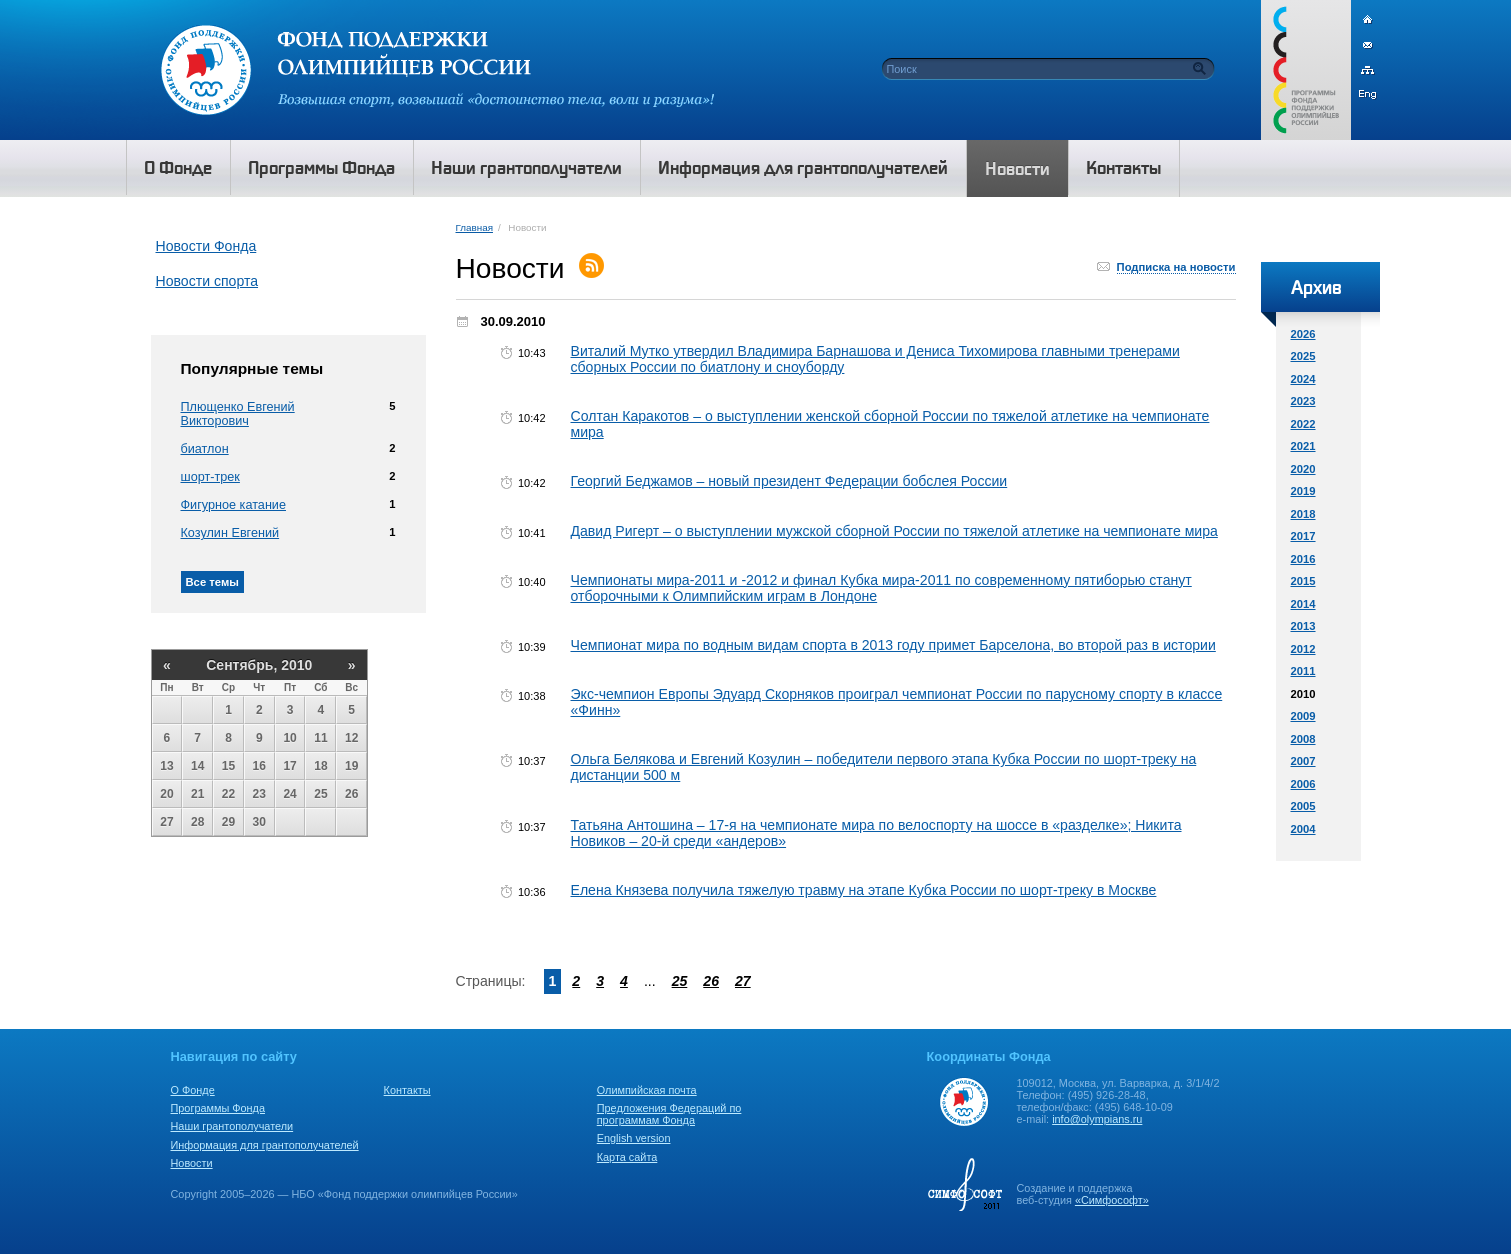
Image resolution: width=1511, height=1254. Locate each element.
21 (197, 794)
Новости (192, 1163)
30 (259, 822)
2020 (1303, 469)
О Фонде (193, 1090)
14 (197, 766)
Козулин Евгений (230, 533)
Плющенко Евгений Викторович (238, 414)
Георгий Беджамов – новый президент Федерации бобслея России (789, 481)
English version (634, 1138)
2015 (1303, 581)
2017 (1303, 536)
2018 (1303, 514)
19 (351, 766)
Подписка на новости (1176, 267)
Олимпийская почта (647, 1090)
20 (166, 794)
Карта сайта (627, 1157)
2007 (1303, 761)
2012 (1303, 649)
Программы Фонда (218, 1108)
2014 (1303, 604)
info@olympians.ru (1097, 1119)
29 (228, 822)
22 (228, 794)
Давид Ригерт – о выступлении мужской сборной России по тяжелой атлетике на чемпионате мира (894, 531)
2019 (1303, 491)
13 (166, 766)
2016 (1303, 559)
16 (259, 766)
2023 (1303, 401)
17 (289, 766)
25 (320, 794)
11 (320, 738)
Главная (474, 227)
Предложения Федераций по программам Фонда (669, 1114)
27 (166, 822)
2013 (1303, 626)
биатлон (205, 449)
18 (320, 766)
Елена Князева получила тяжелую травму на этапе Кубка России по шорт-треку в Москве (864, 890)
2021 (1303, 446)
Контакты (407, 1090)
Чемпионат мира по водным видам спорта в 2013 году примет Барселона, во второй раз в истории (893, 645)
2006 (1303, 784)
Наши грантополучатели (232, 1126)
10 (289, 738)
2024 (1303, 379)
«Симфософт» (1112, 1200)
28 (197, 822)
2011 (1303, 671)
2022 (1303, 424)
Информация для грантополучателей (265, 1145)
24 (289, 794)
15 (228, 766)
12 (351, 738)
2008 (1303, 739)
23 (259, 794)
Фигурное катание (233, 505)
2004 (1303, 829)
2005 (1303, 806)
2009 (1303, 716)
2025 (1303, 356)
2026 (1303, 334)
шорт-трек (210, 477)
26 (351, 794)
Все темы (212, 582)
